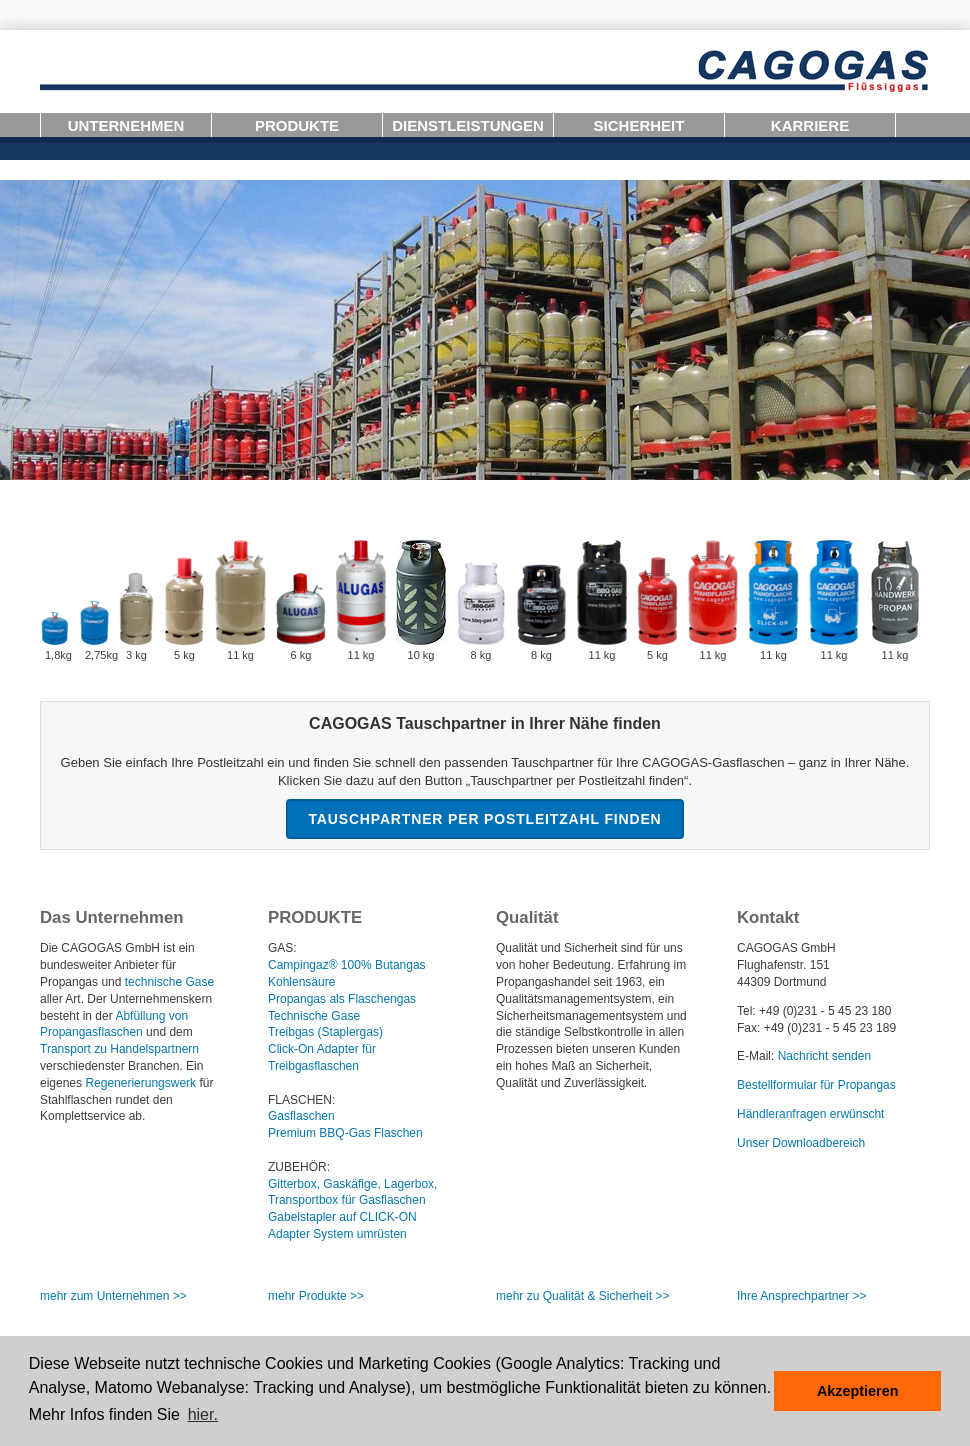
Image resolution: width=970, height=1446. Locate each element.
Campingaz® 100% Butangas (347, 965)
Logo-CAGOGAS (485, 71)
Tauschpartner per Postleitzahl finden (484, 819)
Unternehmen (126, 125)
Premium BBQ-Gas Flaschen (345, 1133)
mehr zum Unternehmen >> (113, 1296)
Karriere (810, 125)
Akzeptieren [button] (858, 1391)
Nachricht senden (824, 1056)
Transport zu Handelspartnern (119, 1049)
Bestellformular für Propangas (816, 1085)
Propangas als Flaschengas (342, 999)
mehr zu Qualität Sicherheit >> (582, 1296)
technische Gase (169, 982)
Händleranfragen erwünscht (810, 1114)
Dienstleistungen (468, 125)
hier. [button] (203, 1414)
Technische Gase (314, 1016)
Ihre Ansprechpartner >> (801, 1296)
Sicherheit (639, 125)
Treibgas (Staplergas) (325, 1032)
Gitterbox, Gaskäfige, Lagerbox (351, 1184)
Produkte (297, 125)
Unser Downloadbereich (801, 1143)
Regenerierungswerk (140, 1083)
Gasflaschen (301, 1116)
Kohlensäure (301, 982)
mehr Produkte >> (316, 1296)
